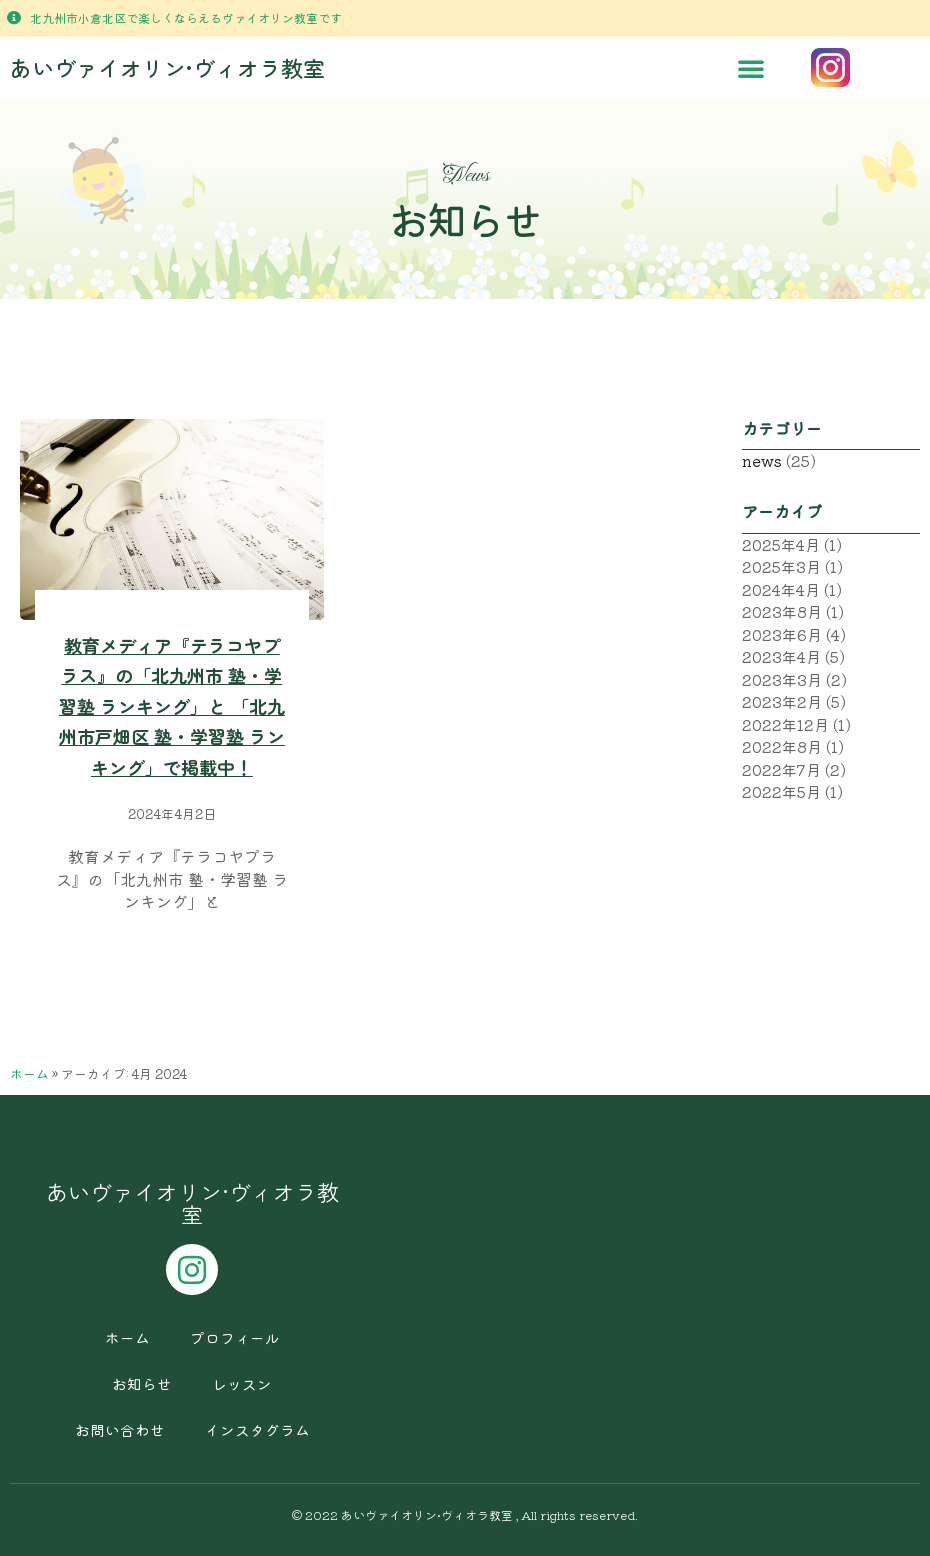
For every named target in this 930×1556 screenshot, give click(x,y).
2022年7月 (781, 769)
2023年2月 (782, 701)
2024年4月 (781, 589)
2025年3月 (781, 566)
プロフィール (235, 1337)
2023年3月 (782, 679)
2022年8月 (782, 746)
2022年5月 (781, 791)
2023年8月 (782, 611)
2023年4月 (781, 656)
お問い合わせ (120, 1429)
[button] (751, 68)
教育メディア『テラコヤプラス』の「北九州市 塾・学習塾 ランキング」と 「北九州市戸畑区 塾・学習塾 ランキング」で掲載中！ (172, 706)
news (762, 460)
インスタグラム (257, 1429)
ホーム (29, 1073)
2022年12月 (785, 724)
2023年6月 (782, 634)
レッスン (242, 1383)
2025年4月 (781, 544)
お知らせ (142, 1383)
